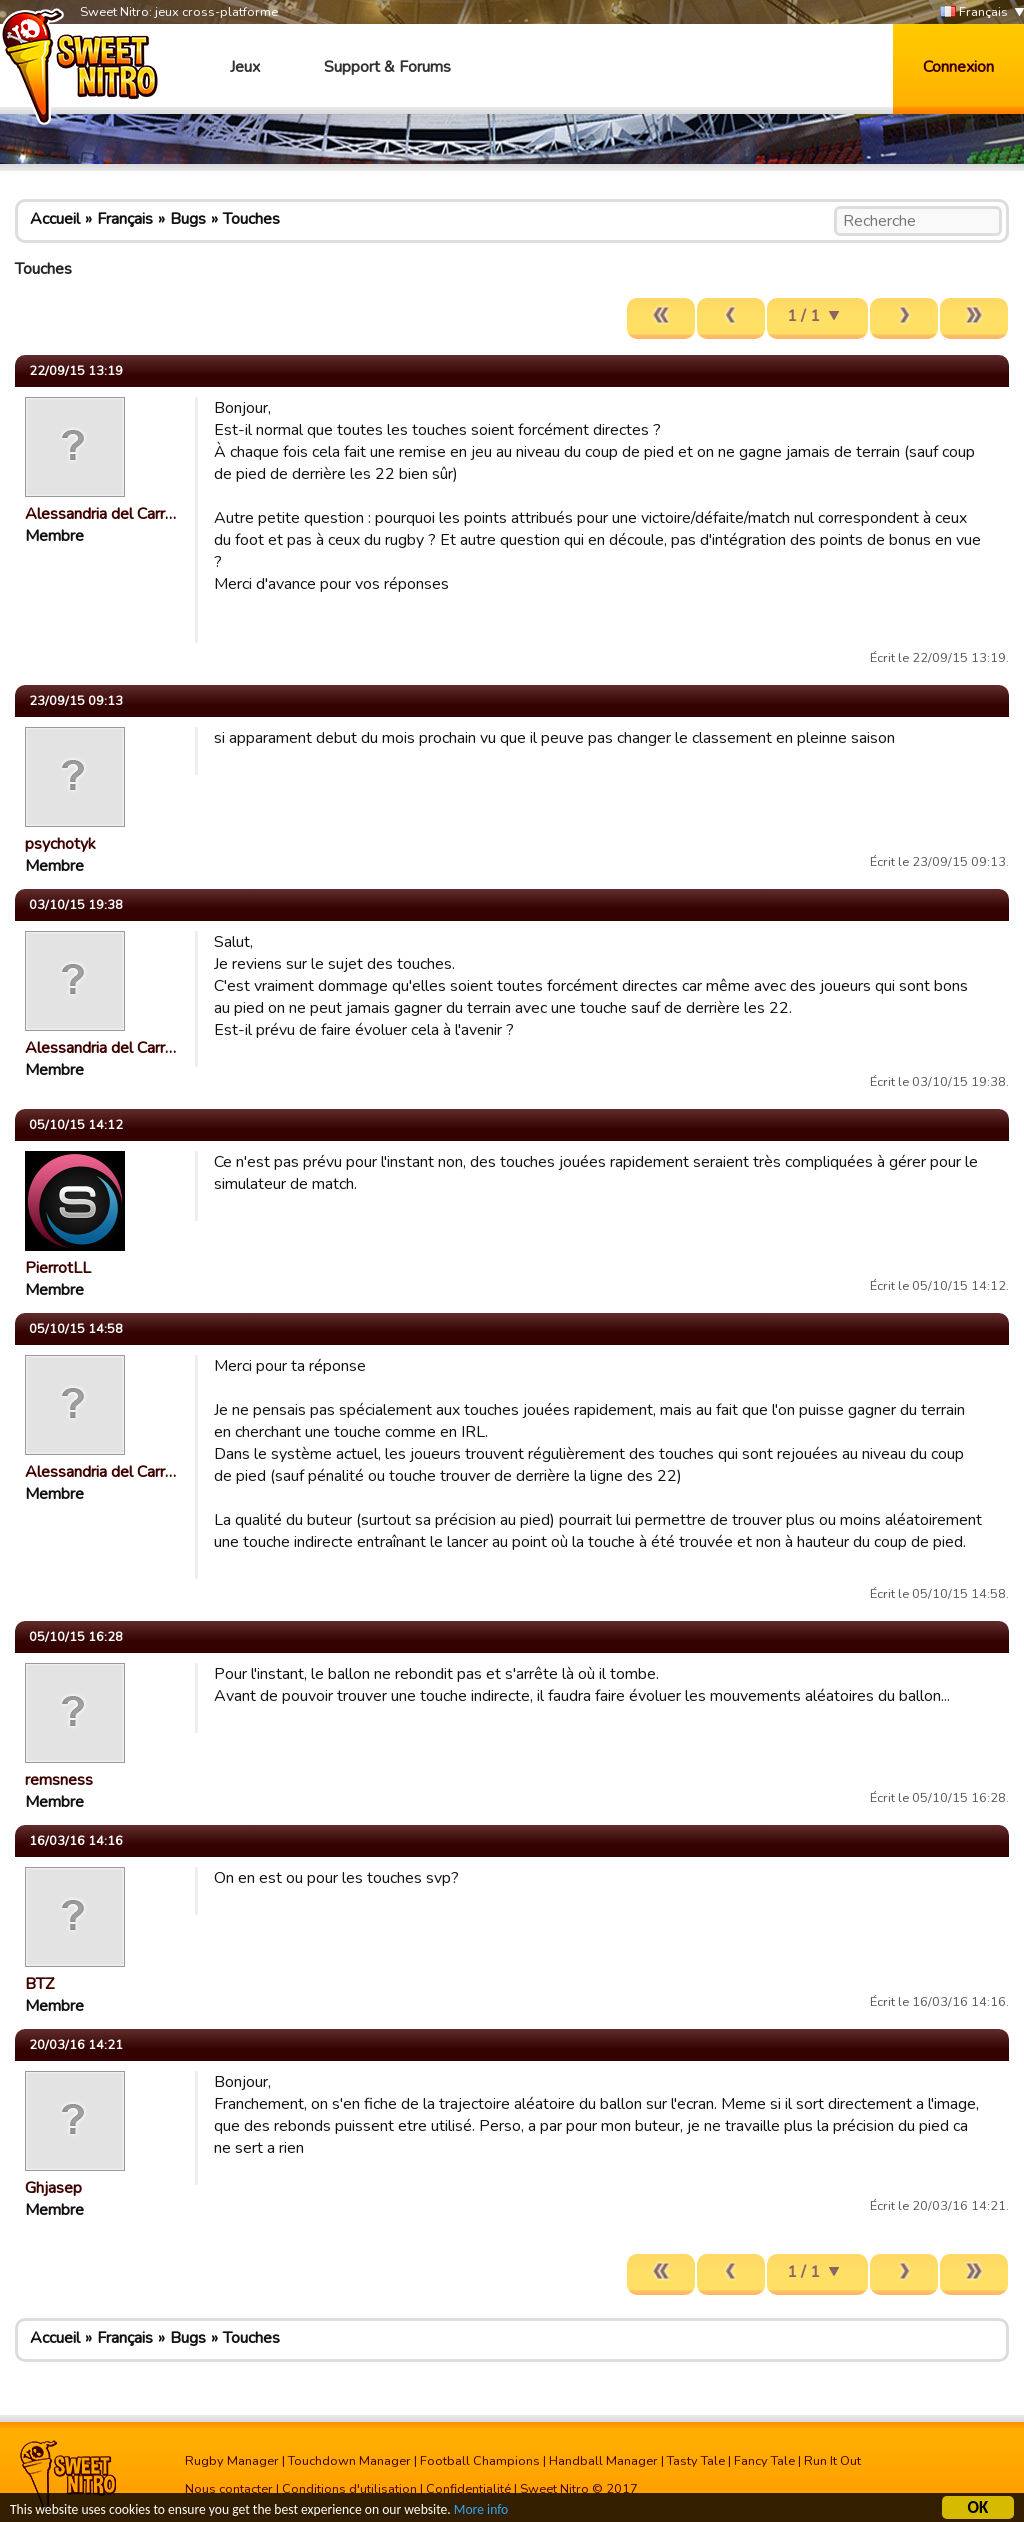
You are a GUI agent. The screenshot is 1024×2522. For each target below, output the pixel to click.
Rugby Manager (232, 2461)
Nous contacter (229, 2489)
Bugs (188, 219)
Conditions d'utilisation (349, 2489)
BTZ (39, 1984)
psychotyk (60, 844)
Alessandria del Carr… (100, 514)
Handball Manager (603, 2461)
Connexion (958, 67)
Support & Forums (387, 67)
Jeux (245, 67)
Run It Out (832, 2461)
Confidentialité (468, 2489)
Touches (251, 219)
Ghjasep (53, 2188)
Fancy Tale (764, 2461)
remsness (59, 1780)
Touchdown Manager (349, 2461)
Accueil (55, 219)
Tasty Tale (696, 2461)
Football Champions (480, 2461)
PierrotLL (58, 1268)
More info (481, 2511)
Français (974, 12)
